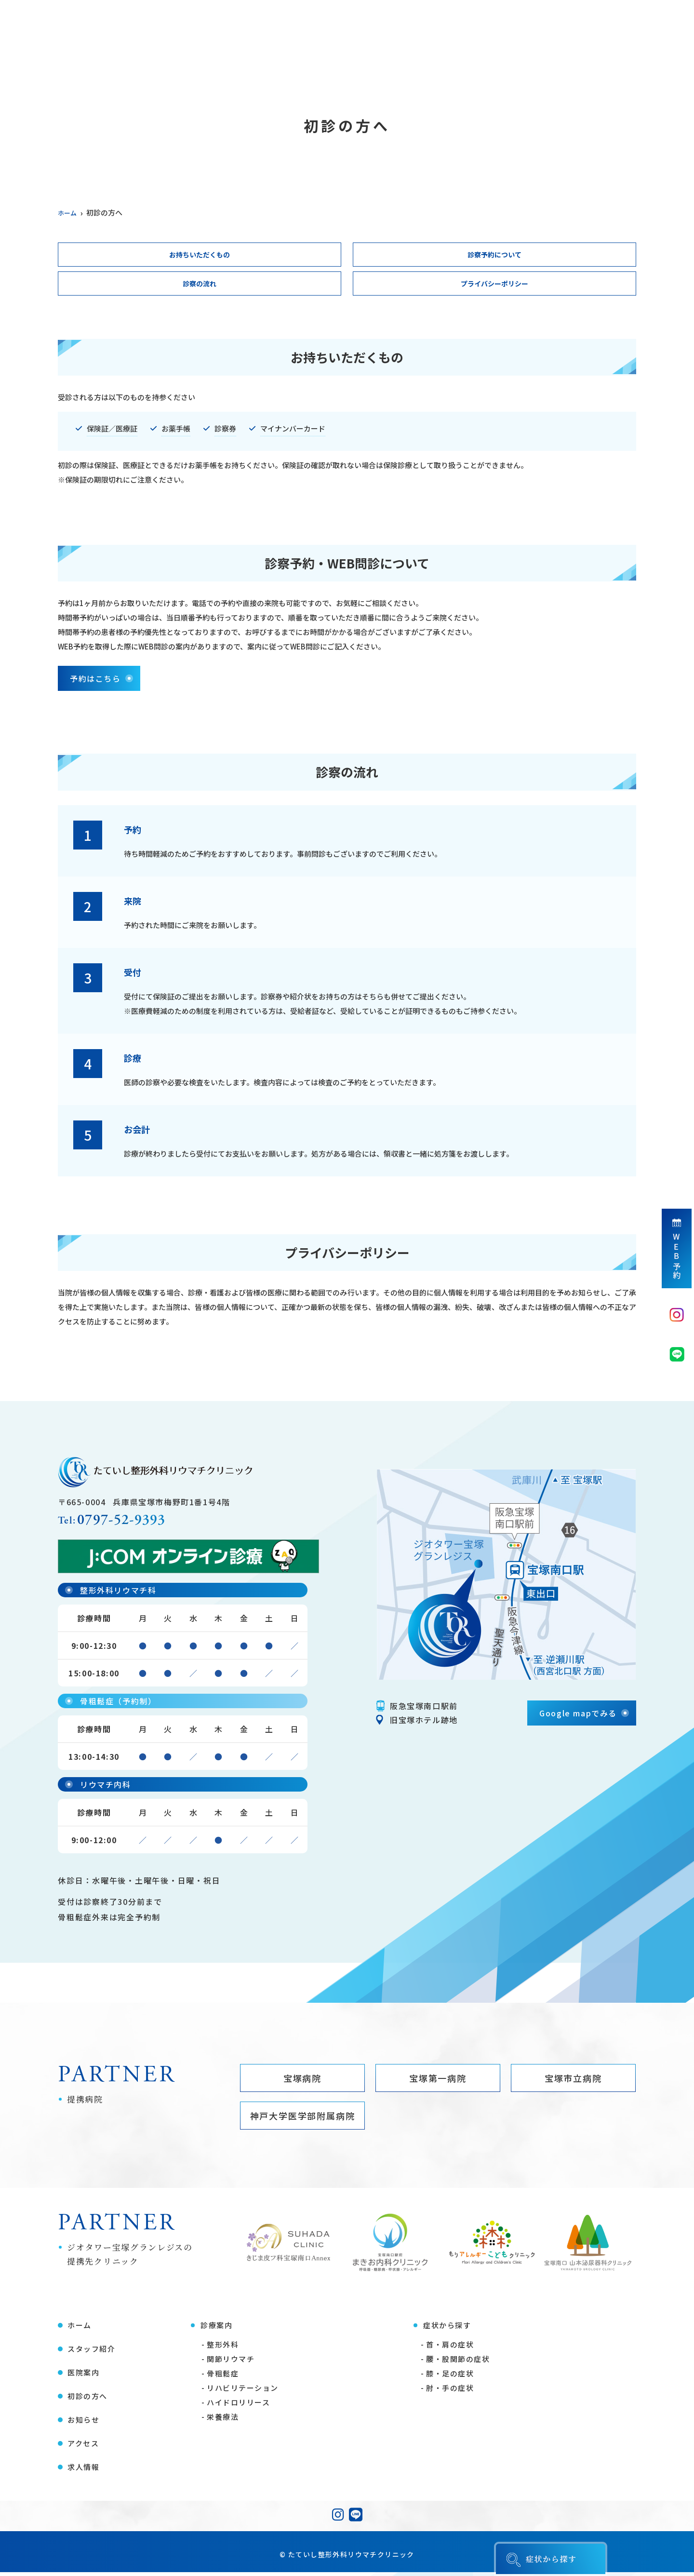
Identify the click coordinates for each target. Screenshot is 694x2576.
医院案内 (195, 65)
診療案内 (250, 65)
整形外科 (223, 2348)
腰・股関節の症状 (458, 2363)
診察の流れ (200, 285)
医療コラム (448, 65)
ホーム (70, 65)
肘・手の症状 (450, 2392)
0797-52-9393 (133, 1523)
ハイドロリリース (238, 2406)
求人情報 (619, 65)
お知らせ (508, 65)
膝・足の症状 (450, 2377)
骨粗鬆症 (223, 2377)
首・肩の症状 (450, 2348)
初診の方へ (383, 65)
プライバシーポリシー (494, 285)
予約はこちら (95, 680)
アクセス (563, 65)
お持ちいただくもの (199, 255)
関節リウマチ (230, 2363)
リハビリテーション (243, 2392)
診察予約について (494, 255)
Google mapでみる (578, 1715)
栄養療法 (223, 2420)
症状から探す (315, 65)
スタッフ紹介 (130, 65)
